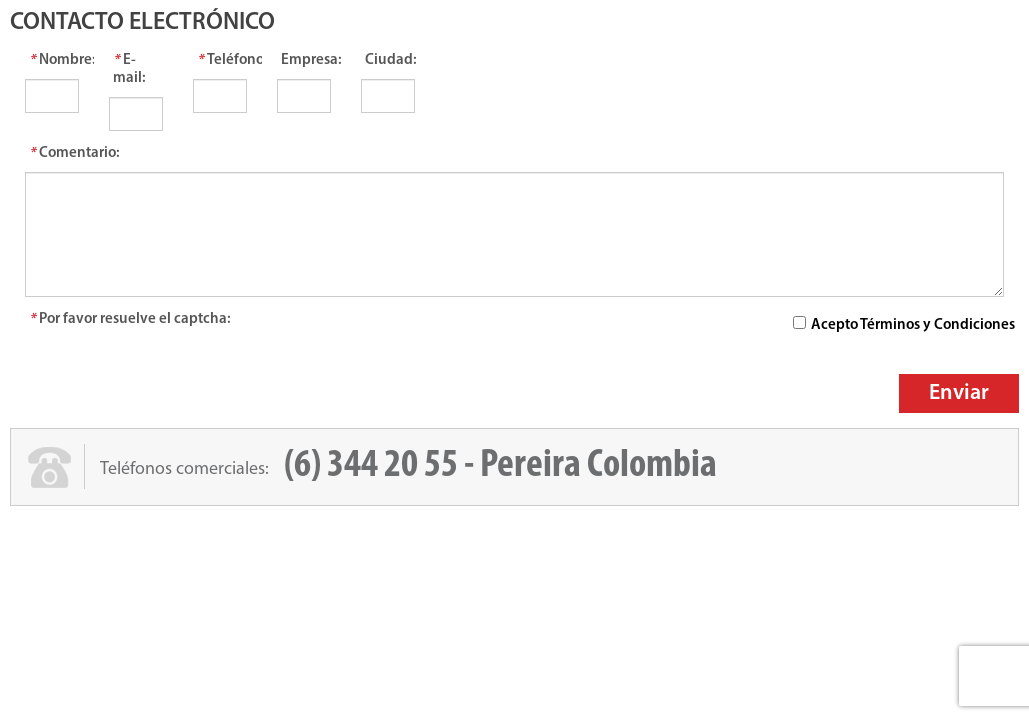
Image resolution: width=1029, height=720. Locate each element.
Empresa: (306, 60)
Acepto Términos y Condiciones (913, 325)
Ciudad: (390, 60)
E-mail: (129, 69)
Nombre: (54, 60)
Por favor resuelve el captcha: (130, 319)
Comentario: (74, 153)
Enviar (959, 393)
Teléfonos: (222, 60)
